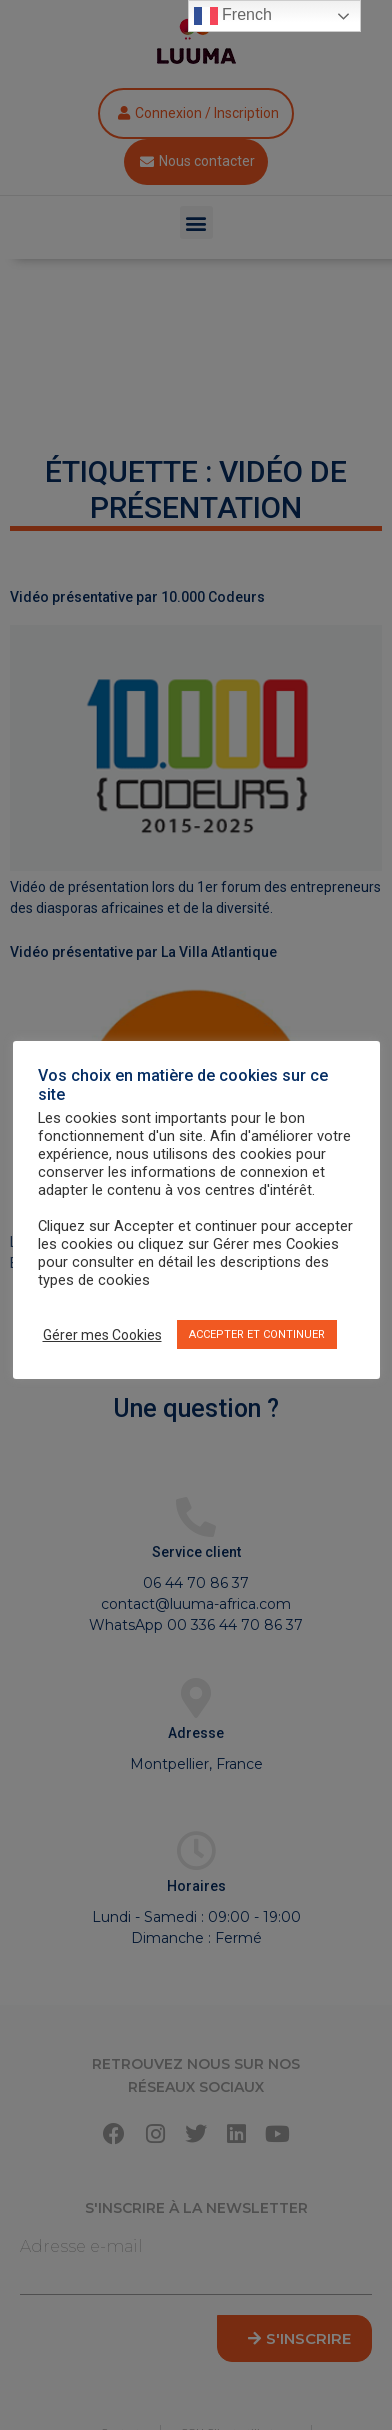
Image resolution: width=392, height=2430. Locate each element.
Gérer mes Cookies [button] (102, 1335)
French (233, 16)
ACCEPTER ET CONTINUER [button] (257, 1334)
